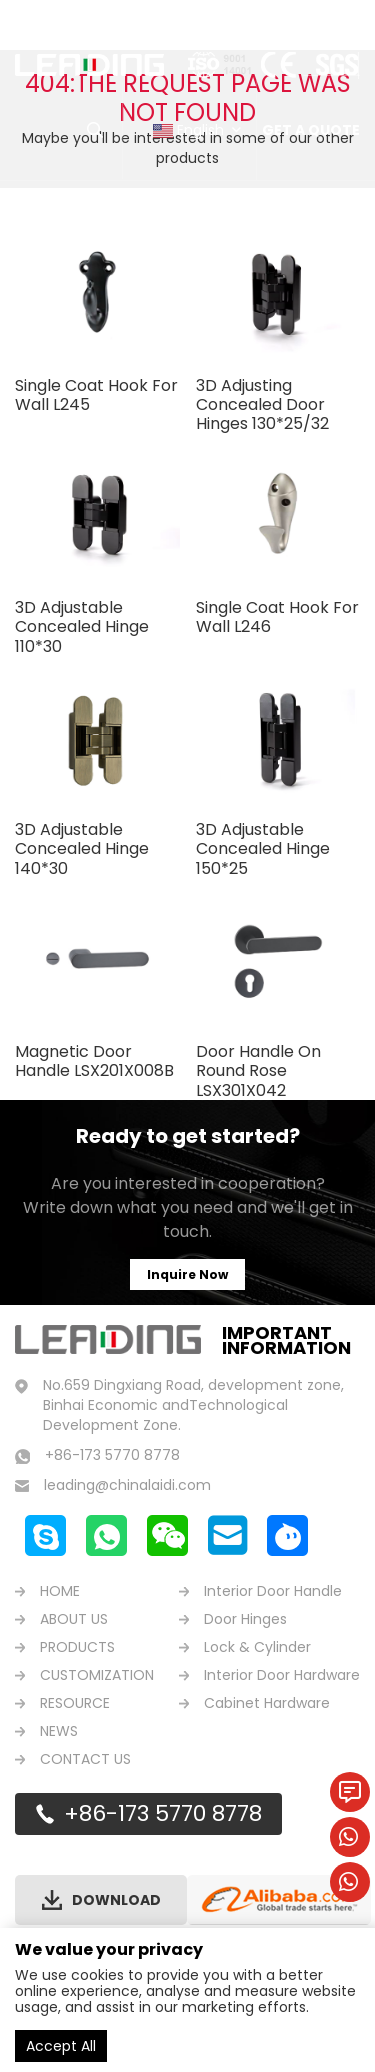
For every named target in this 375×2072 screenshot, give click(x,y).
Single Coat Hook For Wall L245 (96, 395)
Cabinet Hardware (267, 1703)
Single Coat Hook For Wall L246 (277, 617)
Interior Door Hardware (282, 1675)
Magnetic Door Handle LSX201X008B (94, 1061)
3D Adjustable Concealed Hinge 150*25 (263, 848)
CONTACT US (85, 1759)
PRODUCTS (77, 1647)
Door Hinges (245, 1619)
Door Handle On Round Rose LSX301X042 (258, 1070)
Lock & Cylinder (257, 1647)
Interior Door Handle (273, 1591)
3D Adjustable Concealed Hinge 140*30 (82, 848)
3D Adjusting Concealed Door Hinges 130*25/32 (262, 404)
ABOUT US (74, 1619)
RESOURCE (75, 1703)
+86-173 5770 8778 (163, 1814)
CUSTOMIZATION (97, 1675)
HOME (60, 1591)
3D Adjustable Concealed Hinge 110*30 (82, 626)
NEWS (59, 1731)
